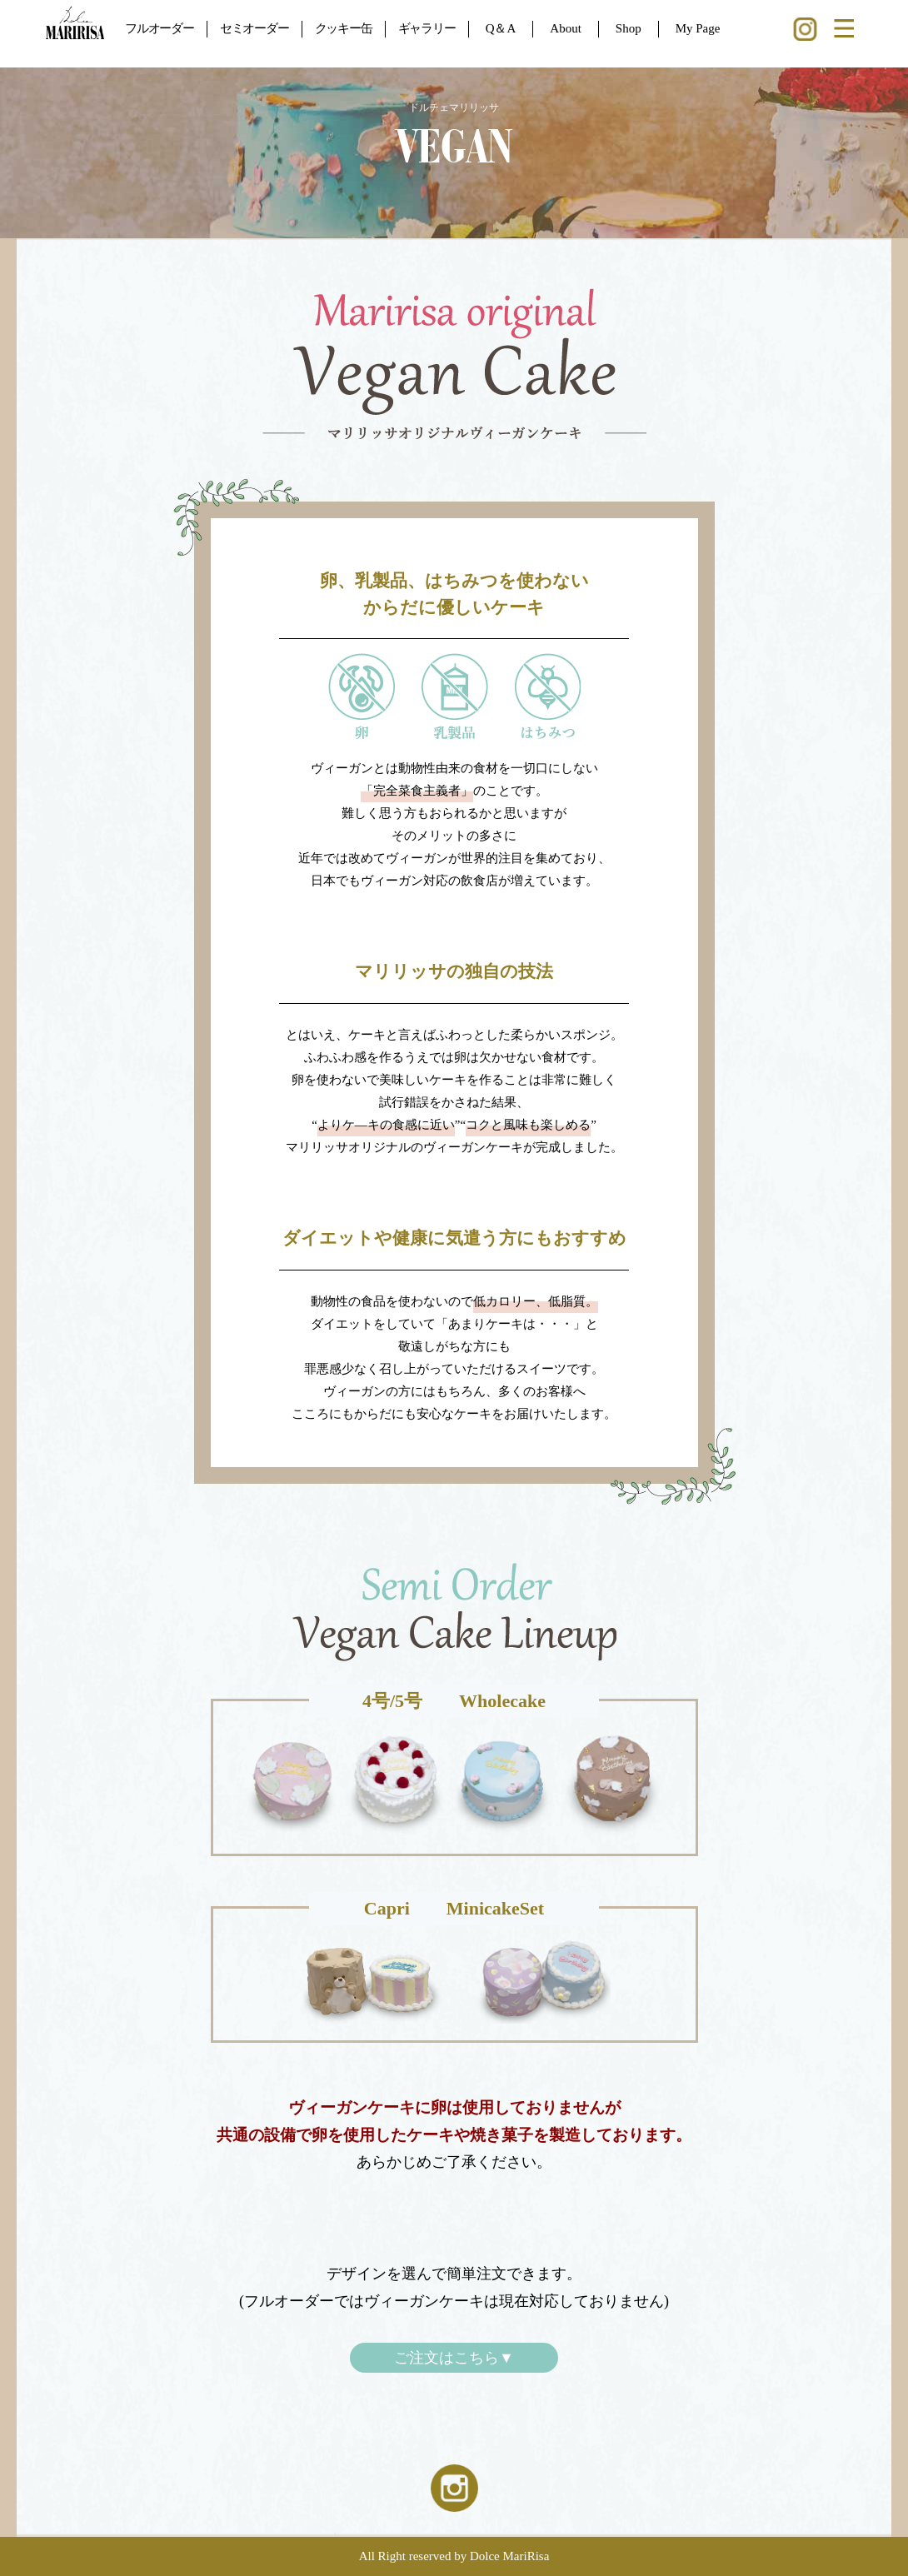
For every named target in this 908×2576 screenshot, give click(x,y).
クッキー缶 (343, 28)
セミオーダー (254, 28)
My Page (698, 28)
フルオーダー (159, 28)
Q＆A (501, 28)
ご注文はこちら (454, 2357)
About (565, 28)
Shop (628, 28)
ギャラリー (427, 28)
